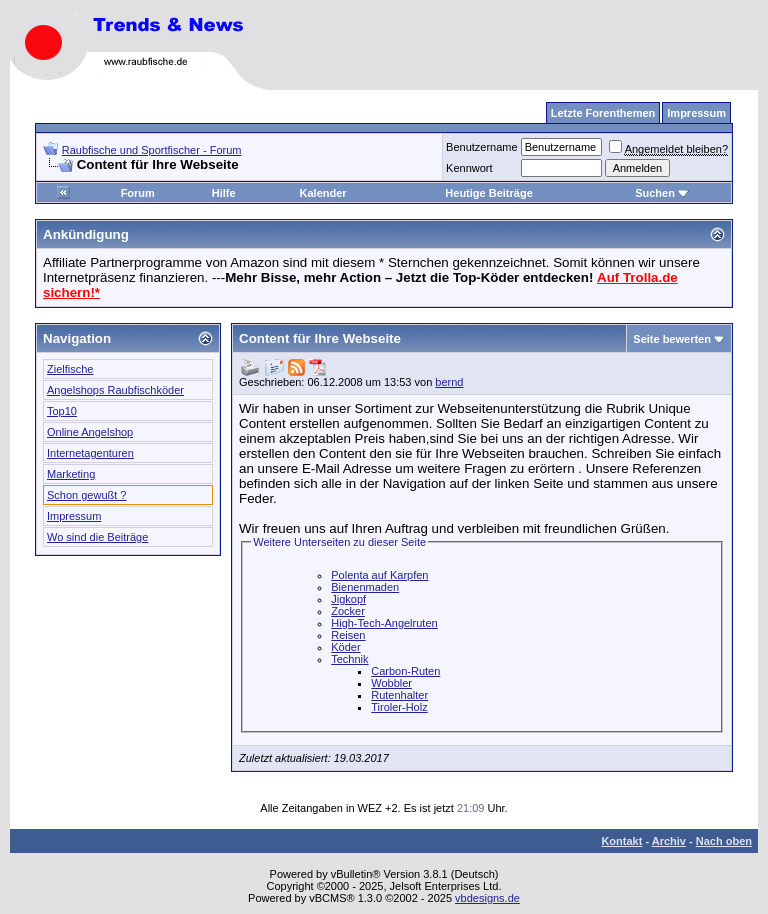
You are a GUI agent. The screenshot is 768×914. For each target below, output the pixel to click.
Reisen (348, 635)
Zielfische (70, 369)
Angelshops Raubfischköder (115, 390)
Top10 (62, 411)
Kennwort (469, 168)
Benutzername (482, 147)
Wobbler (391, 683)
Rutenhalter (399, 695)
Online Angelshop (90, 432)
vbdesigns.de (487, 898)
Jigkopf (348, 599)
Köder (345, 647)
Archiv (669, 841)
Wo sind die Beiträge (97, 537)
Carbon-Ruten (405, 671)
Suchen (662, 193)
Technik (349, 659)
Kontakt (621, 841)
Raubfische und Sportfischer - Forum (152, 150)
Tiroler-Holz (399, 707)
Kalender (323, 193)
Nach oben (724, 841)
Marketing (71, 474)
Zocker (348, 611)
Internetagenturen (90, 453)
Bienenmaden (365, 587)
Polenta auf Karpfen (379, 575)
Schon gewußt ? (87, 495)
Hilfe (224, 193)
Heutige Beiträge (488, 193)
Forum (138, 193)
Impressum (74, 516)
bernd (449, 382)
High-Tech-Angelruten (384, 623)
